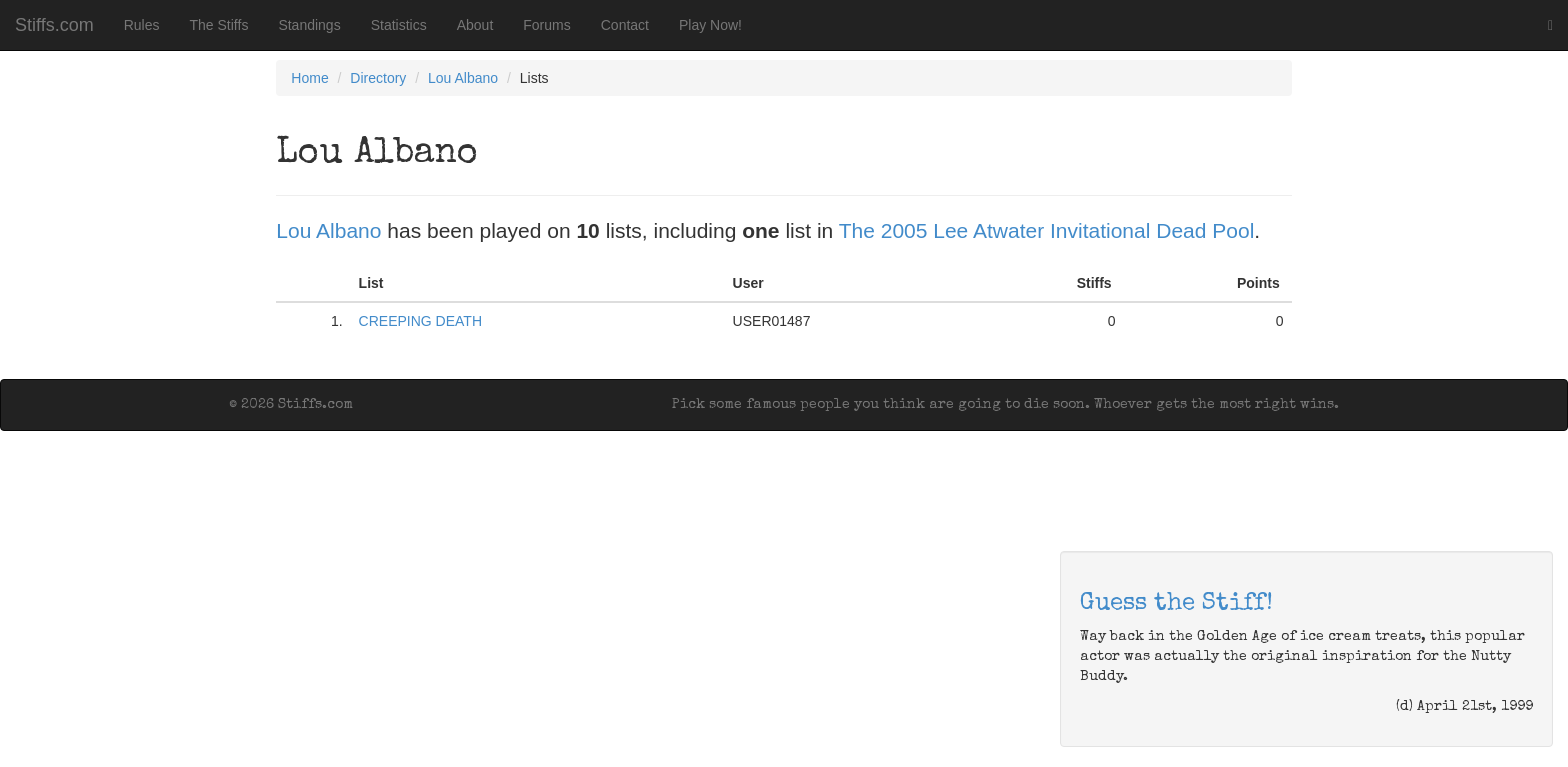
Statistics (399, 25)
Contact (625, 25)
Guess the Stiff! (1176, 604)
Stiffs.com (54, 25)
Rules (142, 25)
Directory (378, 78)
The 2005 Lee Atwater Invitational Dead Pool (1047, 230)
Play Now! (710, 25)
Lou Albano (463, 78)
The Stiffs (219, 25)
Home (309, 78)
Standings (309, 25)
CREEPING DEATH (420, 321)
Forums (546, 25)
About (475, 25)
